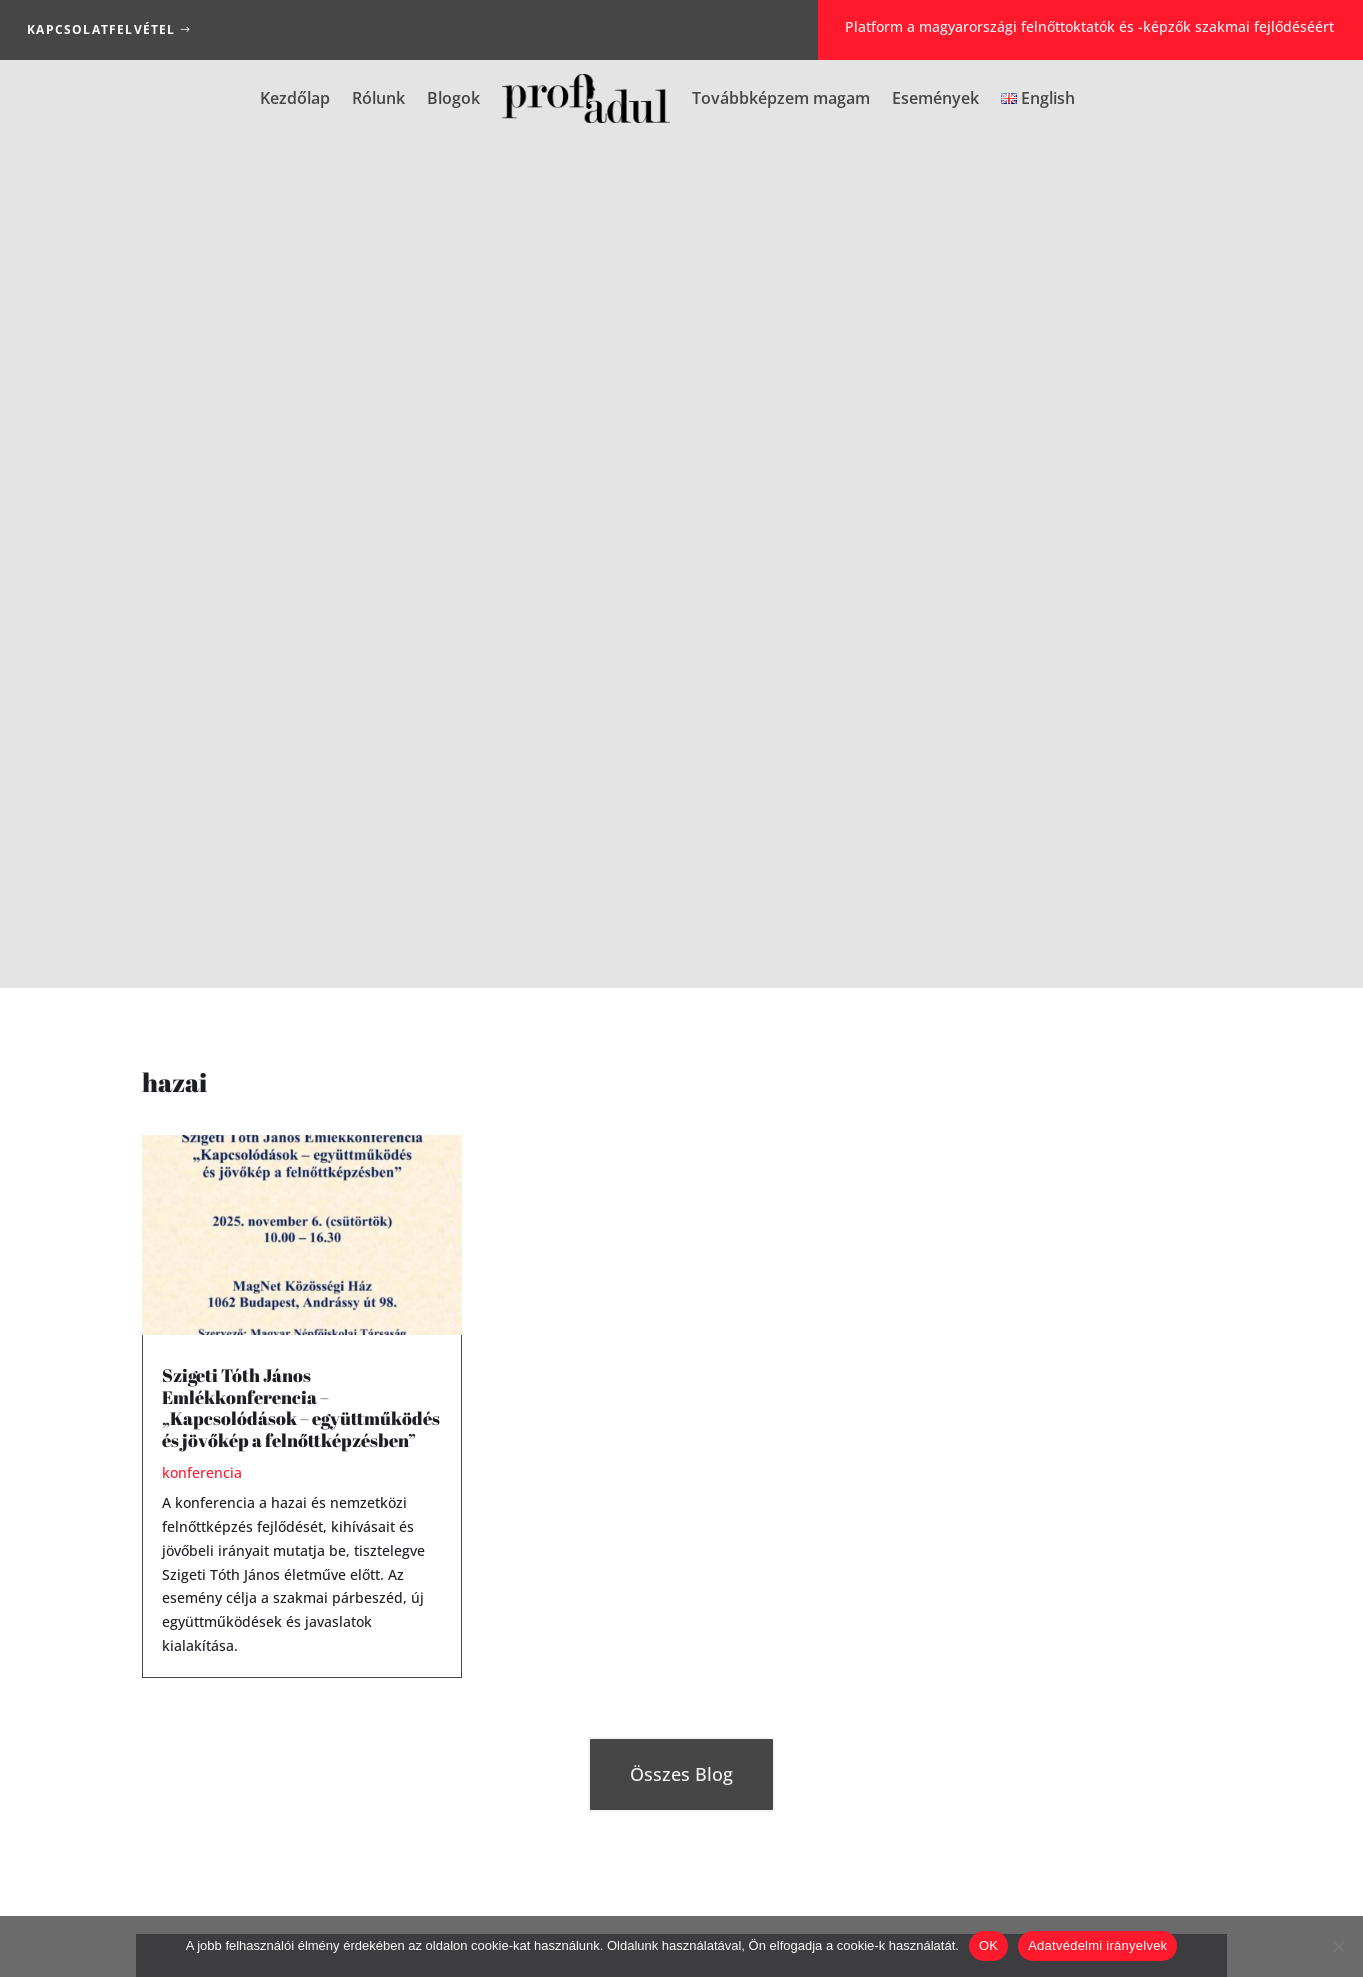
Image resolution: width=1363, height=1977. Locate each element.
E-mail (938, 1393)
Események (935, 98)
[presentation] (1053, 1594)
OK (988, 1945)
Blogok (453, 98)
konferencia (202, 621)
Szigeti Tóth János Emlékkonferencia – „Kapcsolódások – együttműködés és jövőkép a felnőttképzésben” (301, 555)
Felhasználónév (949, 1352)
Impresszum (587, 1907)
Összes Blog (681, 923)
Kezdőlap (295, 98)
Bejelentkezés (681, 1464)
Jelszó (936, 1434)
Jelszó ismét (936, 1488)
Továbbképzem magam (781, 98)
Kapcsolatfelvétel (101, 29)
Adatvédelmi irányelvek (1097, 1945)
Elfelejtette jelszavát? (617, 1420)
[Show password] (1174, 1436)
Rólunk (378, 98)
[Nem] (1338, 1946)
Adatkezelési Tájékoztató (734, 1907)
